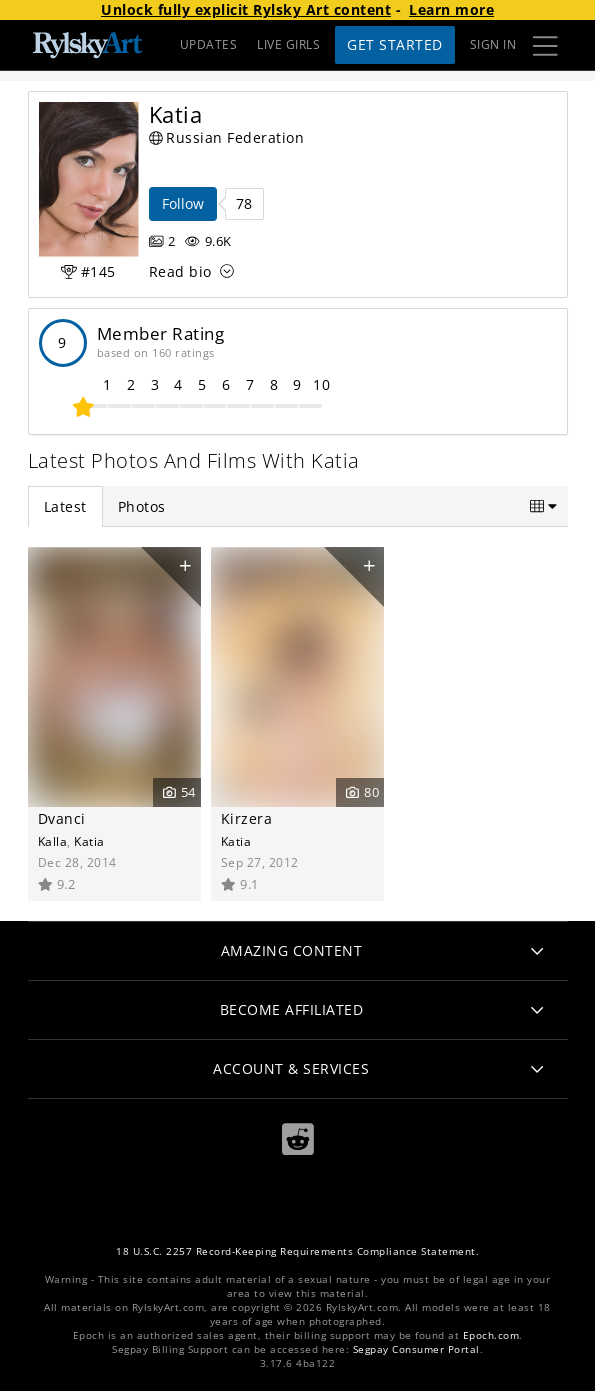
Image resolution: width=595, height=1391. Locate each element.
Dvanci (62, 818)
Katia (89, 841)
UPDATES (209, 44)
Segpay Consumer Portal (416, 1349)
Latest (65, 506)
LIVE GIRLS (288, 44)
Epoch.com (491, 1335)
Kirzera (247, 818)
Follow (183, 203)
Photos (142, 506)
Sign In (493, 44)
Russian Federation (227, 137)
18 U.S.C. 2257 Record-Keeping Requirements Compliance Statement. (297, 1251)
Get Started (395, 44)
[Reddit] (298, 1139)
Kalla (53, 841)
